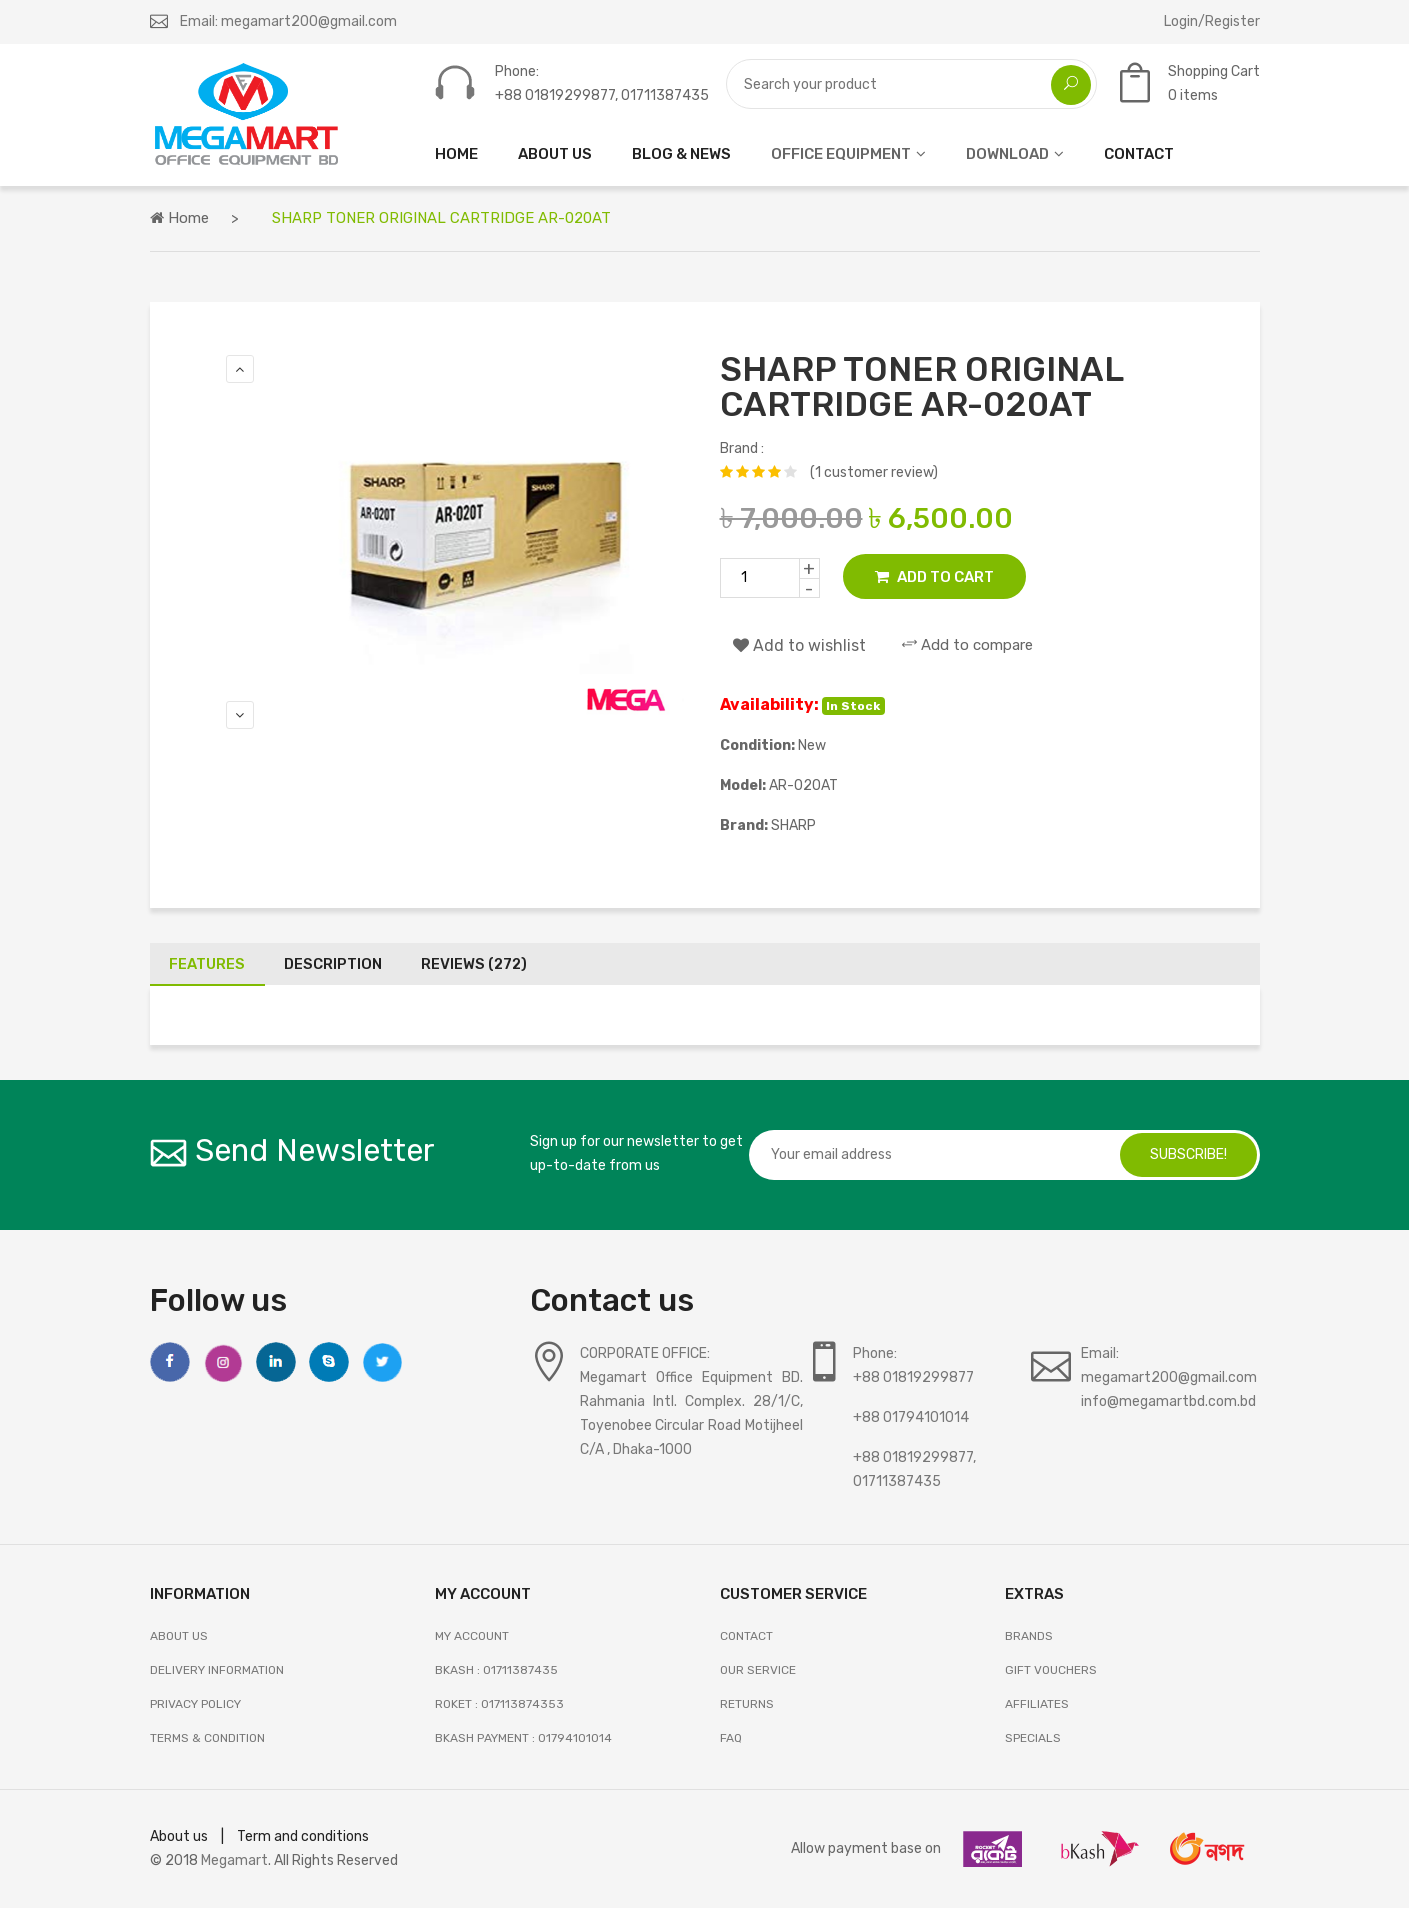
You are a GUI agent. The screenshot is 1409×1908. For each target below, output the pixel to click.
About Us (179, 1636)
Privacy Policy (195, 1704)
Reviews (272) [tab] (478, 964)
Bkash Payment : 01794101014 (523, 1738)
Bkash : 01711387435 (496, 1670)
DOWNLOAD (1007, 154)
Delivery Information (217, 1670)
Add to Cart (934, 577)
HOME (456, 154)
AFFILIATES (1037, 1704)
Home (179, 218)
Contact (746, 1636)
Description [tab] (335, 964)
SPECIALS (1033, 1738)
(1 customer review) (874, 472)
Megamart (234, 1860)
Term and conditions (303, 1836)
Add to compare (967, 645)
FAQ (731, 1738)
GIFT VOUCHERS (1051, 1670)
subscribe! (1188, 1154)
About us (179, 1836)
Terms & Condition (207, 1738)
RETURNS (747, 1704)
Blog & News (681, 154)
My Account (472, 1636)
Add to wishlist (799, 645)
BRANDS (1029, 1636)
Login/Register (1212, 21)
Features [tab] (208, 964)
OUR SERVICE (758, 1670)
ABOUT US (555, 154)
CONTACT (1139, 154)
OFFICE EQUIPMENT (841, 154)
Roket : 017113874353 (499, 1704)
